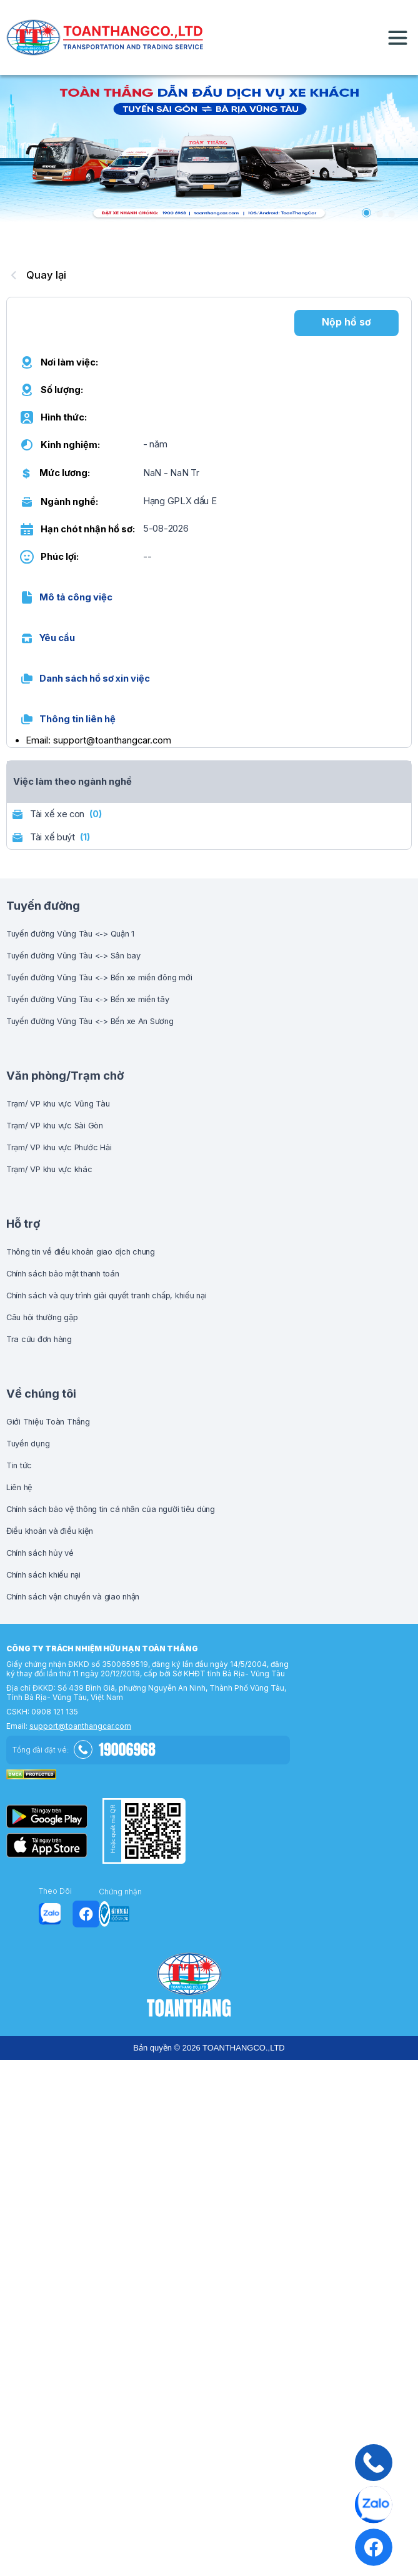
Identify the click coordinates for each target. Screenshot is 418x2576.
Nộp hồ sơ (346, 322)
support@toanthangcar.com (80, 1726)
